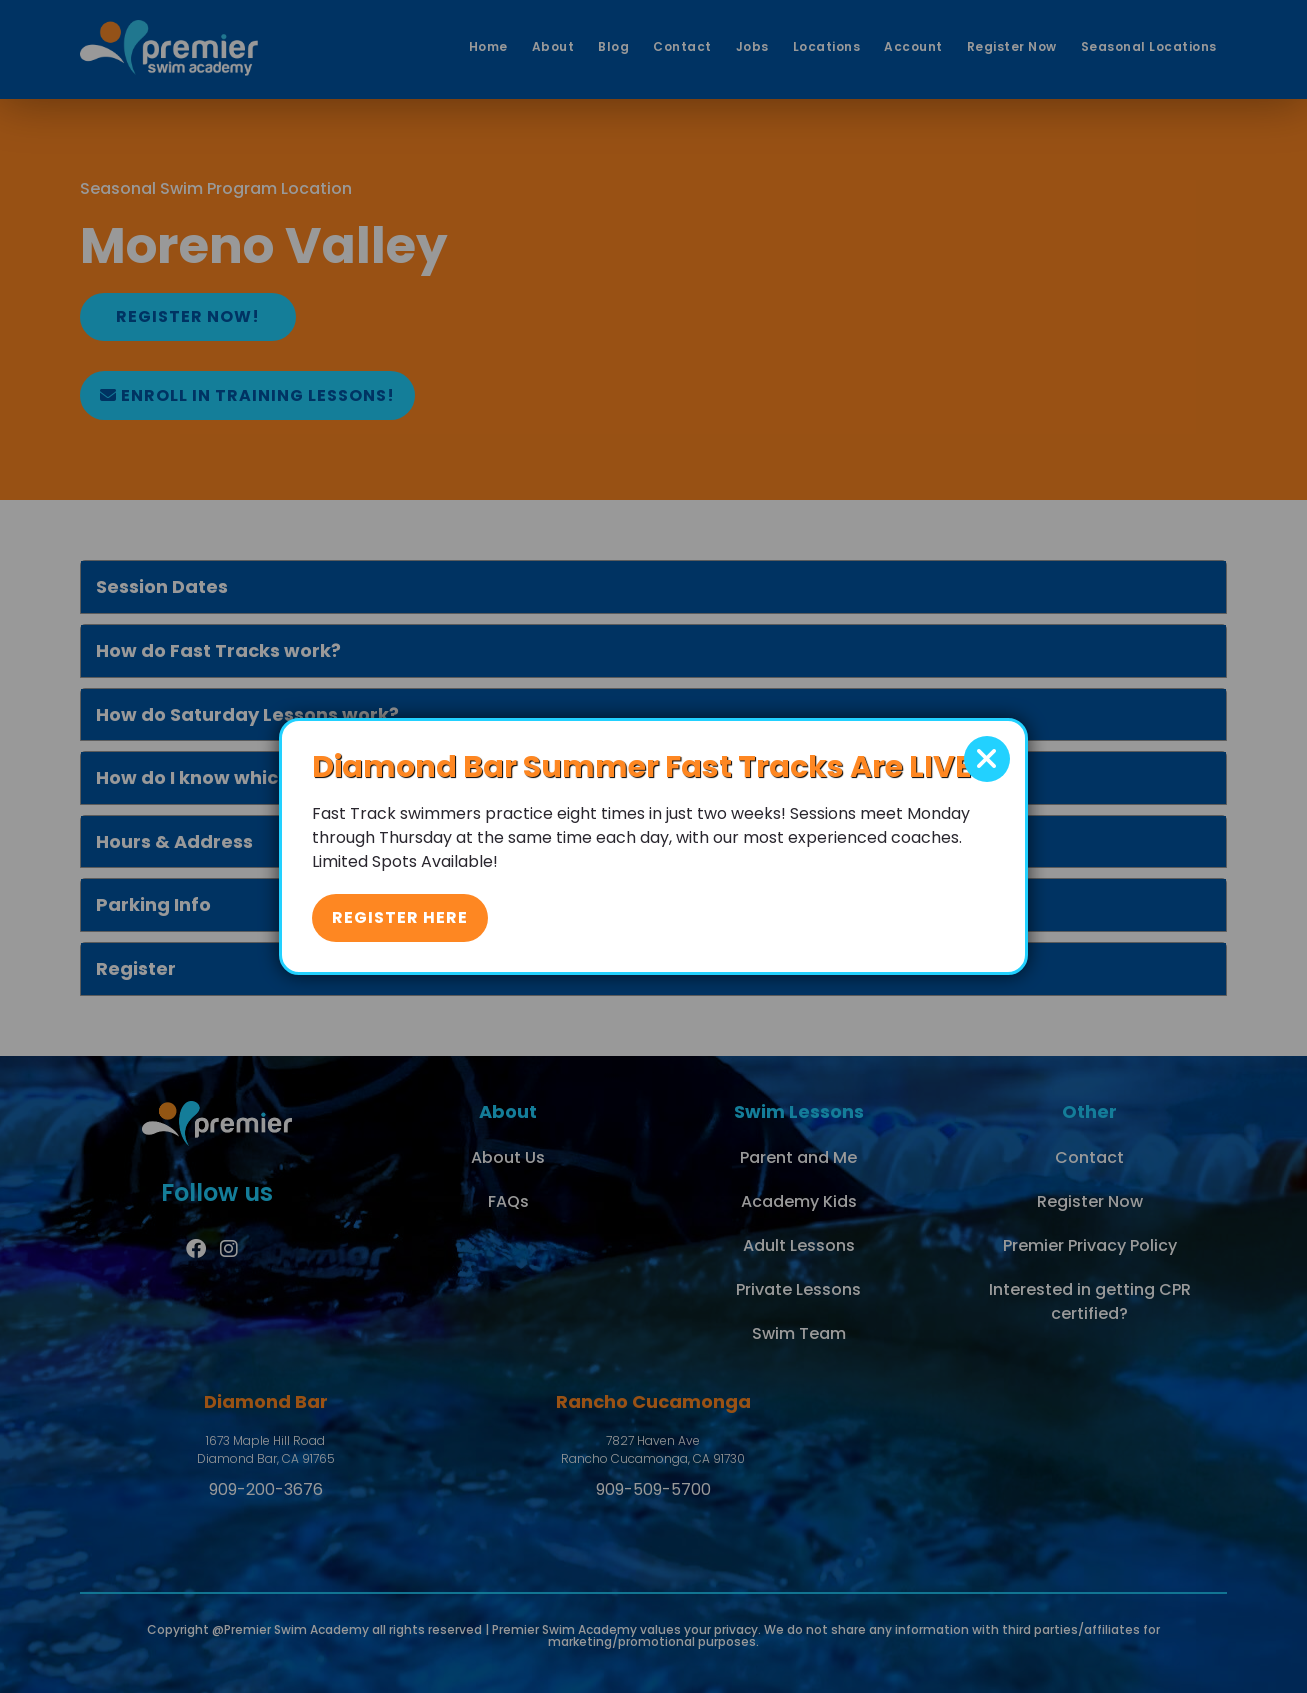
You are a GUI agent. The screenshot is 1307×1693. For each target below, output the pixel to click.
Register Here (400, 917)
